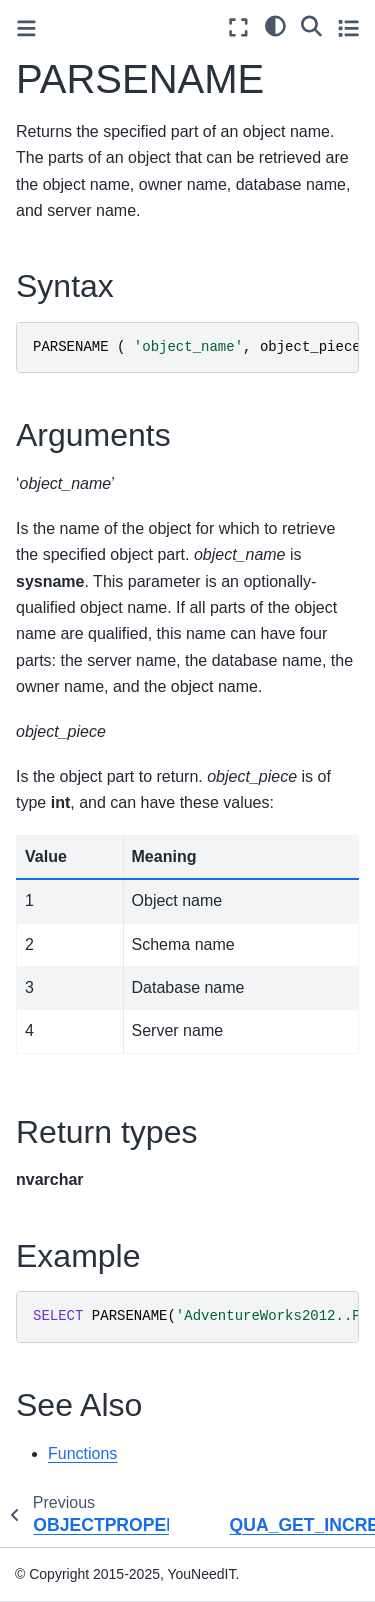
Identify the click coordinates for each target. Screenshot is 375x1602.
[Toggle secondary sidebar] (348, 27)
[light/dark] (275, 25)
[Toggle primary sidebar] (26, 28)
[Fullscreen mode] (238, 27)
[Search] (311, 25)
